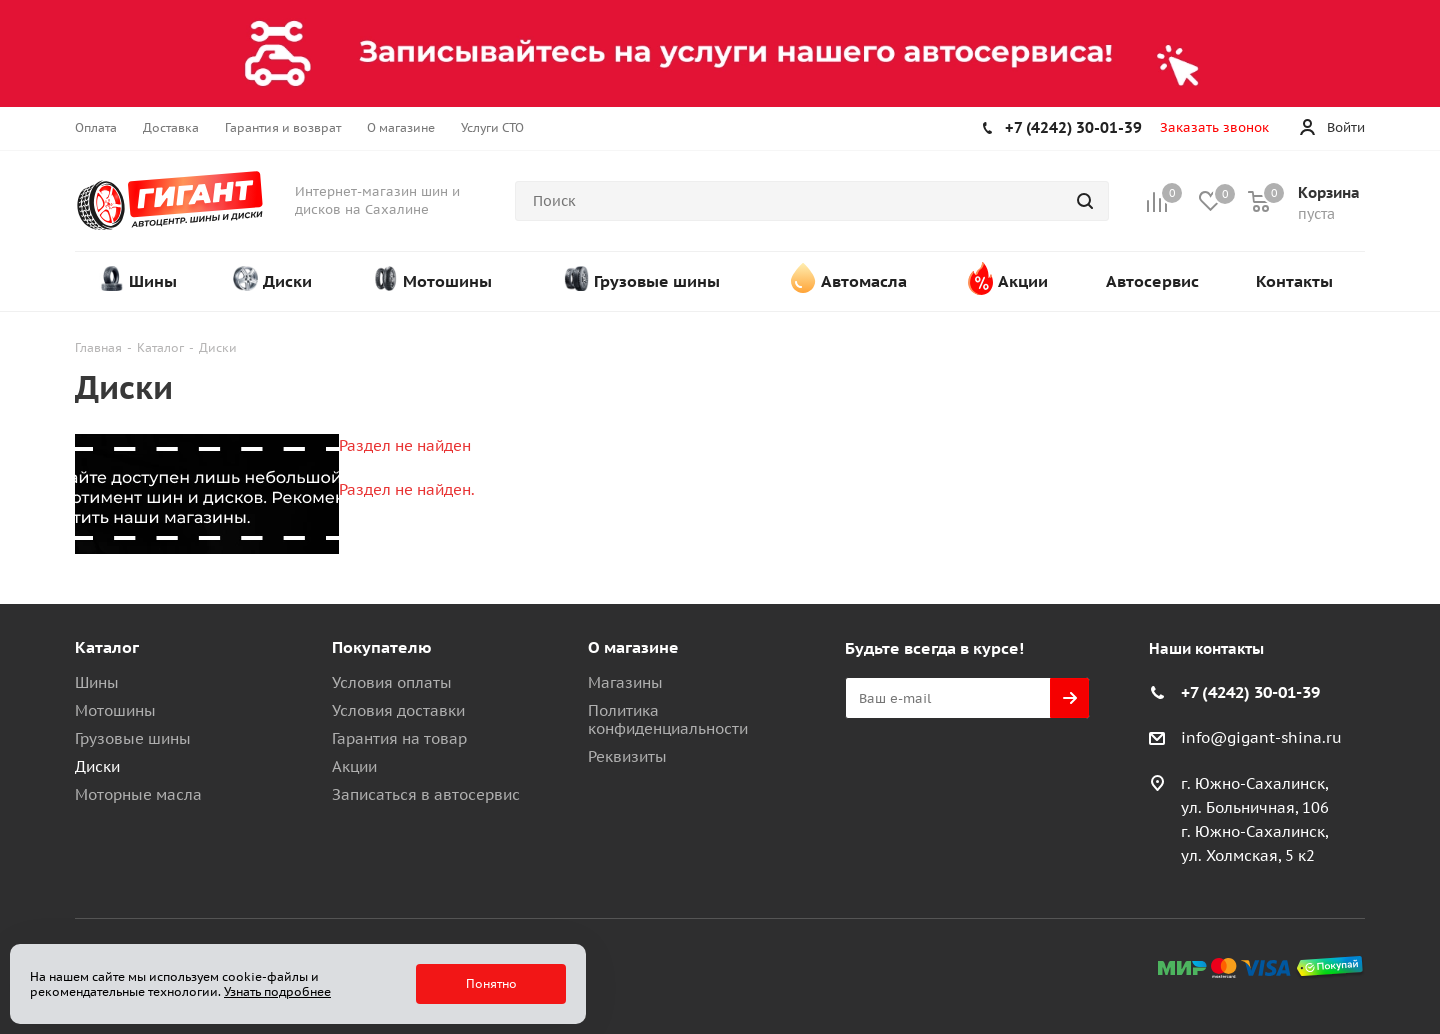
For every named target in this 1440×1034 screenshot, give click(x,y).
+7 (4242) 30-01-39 (1073, 127)
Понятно (491, 983)
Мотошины (115, 710)
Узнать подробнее (277, 991)
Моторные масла (138, 794)
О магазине (633, 647)
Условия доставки (398, 710)
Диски (97, 766)
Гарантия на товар (399, 738)
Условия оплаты (392, 682)
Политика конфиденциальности (668, 719)
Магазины (625, 682)
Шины (97, 682)
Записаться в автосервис (426, 794)
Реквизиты (627, 756)
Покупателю (382, 647)
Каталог (107, 647)
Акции (354, 766)
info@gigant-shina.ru (1261, 737)
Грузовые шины (133, 738)
